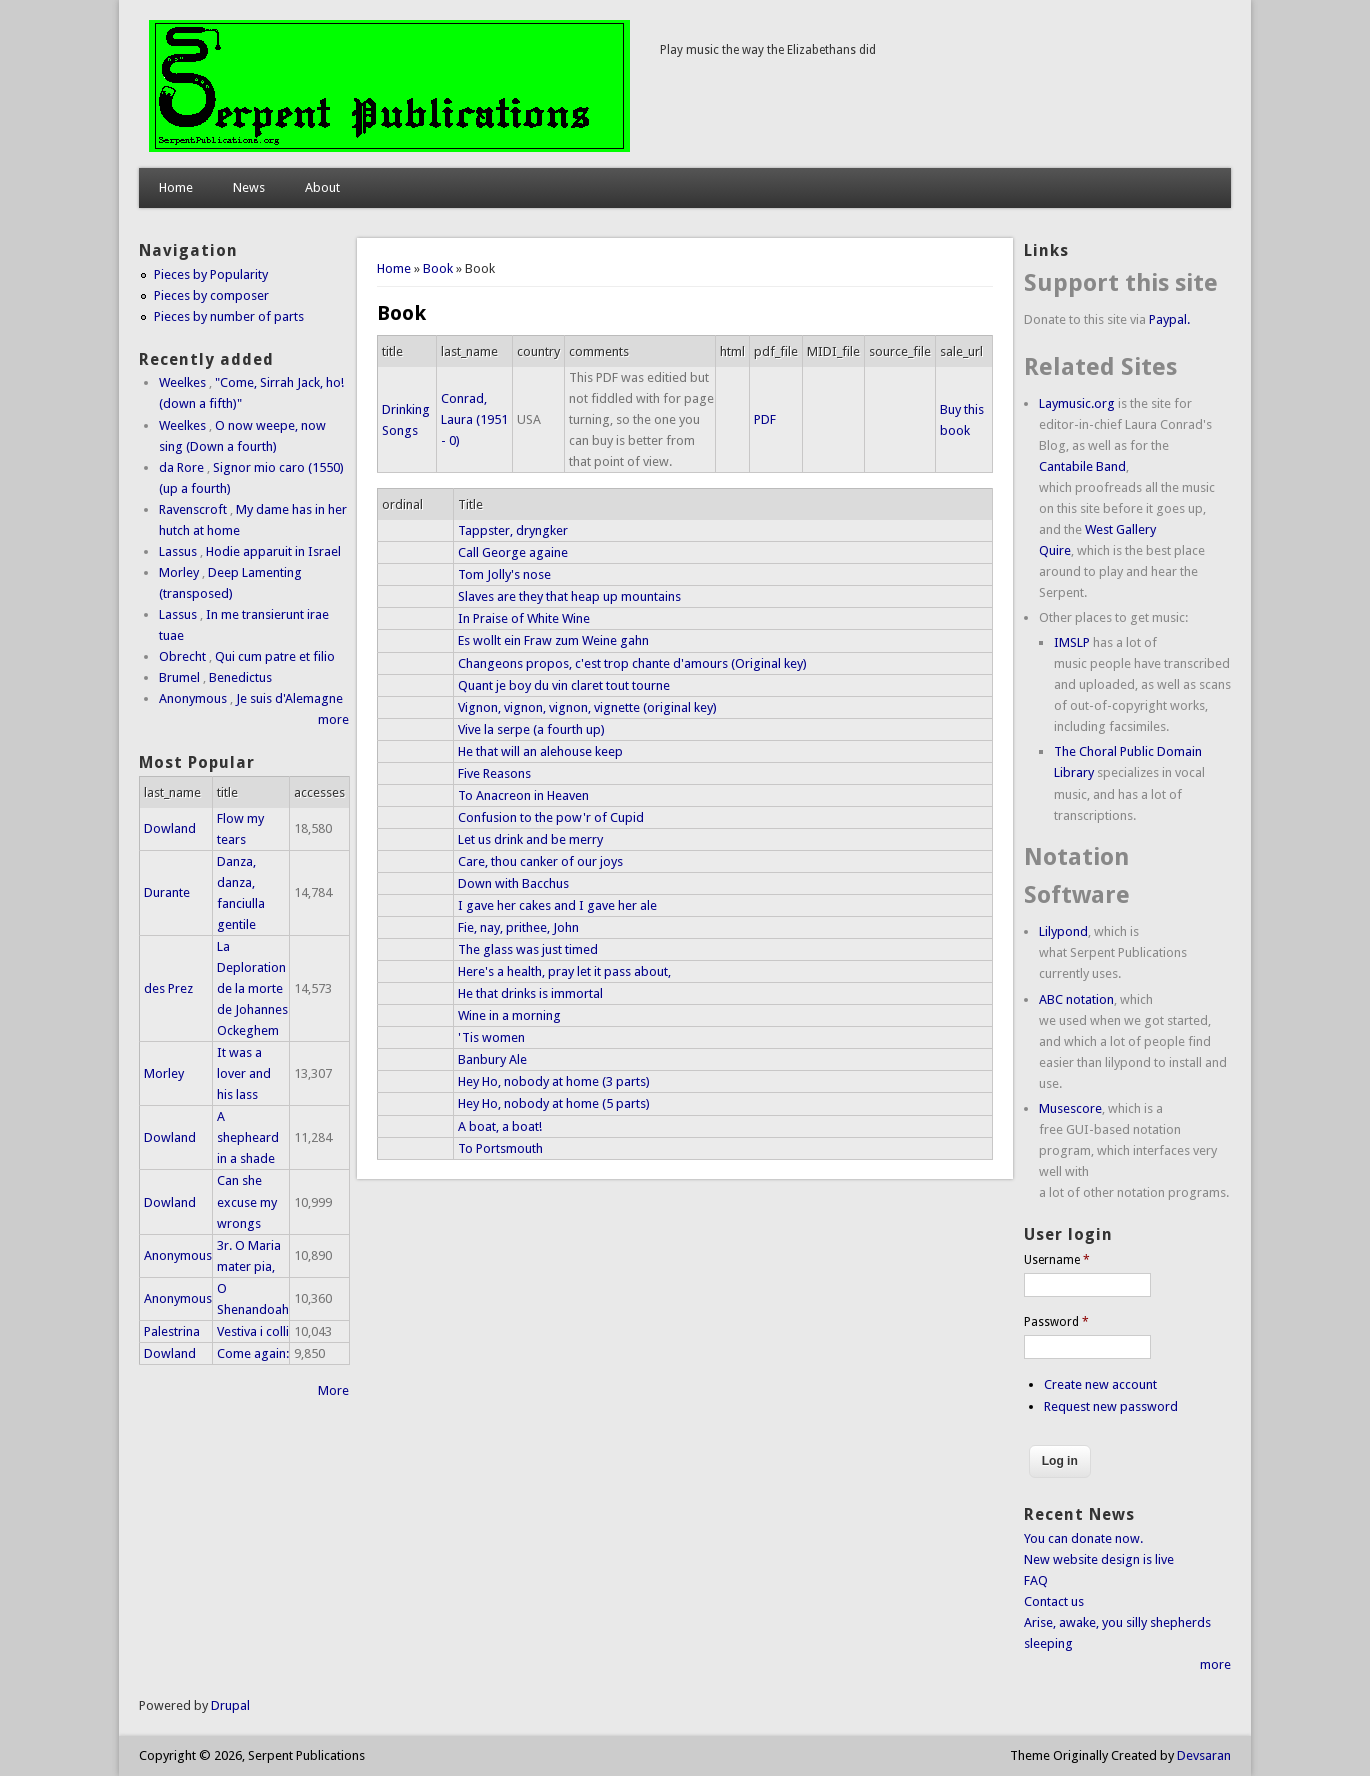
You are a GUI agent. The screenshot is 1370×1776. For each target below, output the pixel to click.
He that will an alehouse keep (540, 751)
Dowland (170, 828)
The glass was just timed (528, 949)
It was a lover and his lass (244, 1073)
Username (1057, 1260)
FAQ (1036, 1580)
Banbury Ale (492, 1059)
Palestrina (172, 1331)
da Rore (181, 467)
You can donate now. (1083, 1538)
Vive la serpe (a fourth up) (531, 729)
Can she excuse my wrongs (247, 1201)
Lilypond (1063, 931)
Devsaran (1204, 1755)
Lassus (178, 551)
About (322, 187)
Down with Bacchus (513, 883)
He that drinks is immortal (530, 993)
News (249, 187)
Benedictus (240, 677)
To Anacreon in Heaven (523, 795)
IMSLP (1072, 642)
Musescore (1070, 1108)
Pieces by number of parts (229, 316)
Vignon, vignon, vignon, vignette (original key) (587, 707)
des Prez (168, 988)
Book (438, 268)
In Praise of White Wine (524, 618)
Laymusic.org (1077, 403)
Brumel (179, 677)
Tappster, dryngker (513, 530)
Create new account (1100, 1384)
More (333, 1390)
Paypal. (1169, 319)
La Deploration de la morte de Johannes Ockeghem (252, 988)
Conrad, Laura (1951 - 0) (474, 419)
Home (176, 187)
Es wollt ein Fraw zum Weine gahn (553, 640)
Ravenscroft (193, 509)
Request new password (1111, 1406)
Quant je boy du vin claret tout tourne (564, 685)
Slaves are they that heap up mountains (569, 596)
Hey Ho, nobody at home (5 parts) (554, 1103)
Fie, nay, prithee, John (518, 927)
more (333, 719)
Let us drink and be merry (530, 839)
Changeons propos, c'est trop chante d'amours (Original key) (632, 663)
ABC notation (1076, 999)
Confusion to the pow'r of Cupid (551, 817)
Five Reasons (494, 773)
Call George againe (513, 552)
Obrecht (182, 656)
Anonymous (193, 698)
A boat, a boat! (500, 1126)
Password (1056, 1322)
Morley (179, 572)
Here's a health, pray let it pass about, (564, 971)
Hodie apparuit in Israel (273, 551)
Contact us (1054, 1601)
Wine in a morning (509, 1015)
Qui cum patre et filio (275, 656)
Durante (167, 892)
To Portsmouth (500, 1148)
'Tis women (491, 1037)
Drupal (230, 1705)
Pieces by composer (211, 295)
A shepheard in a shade (248, 1137)
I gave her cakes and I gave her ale (557, 905)
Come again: (253, 1353)
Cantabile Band (1082, 466)
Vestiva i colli (253, 1331)
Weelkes (182, 382)
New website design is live (1099, 1559)
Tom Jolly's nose (504, 574)
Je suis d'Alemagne (289, 698)
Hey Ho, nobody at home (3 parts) (554, 1081)
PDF (765, 419)
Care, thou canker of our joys (540, 861)
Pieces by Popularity (211, 274)
